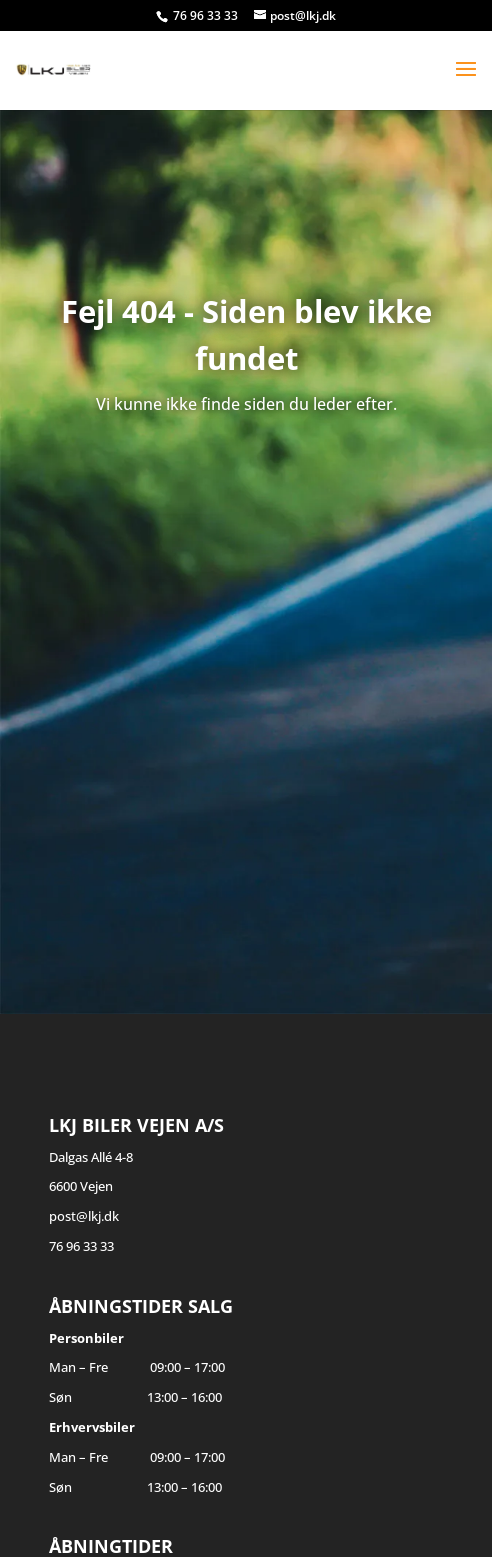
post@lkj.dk (84, 1216)
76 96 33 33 (207, 15)
